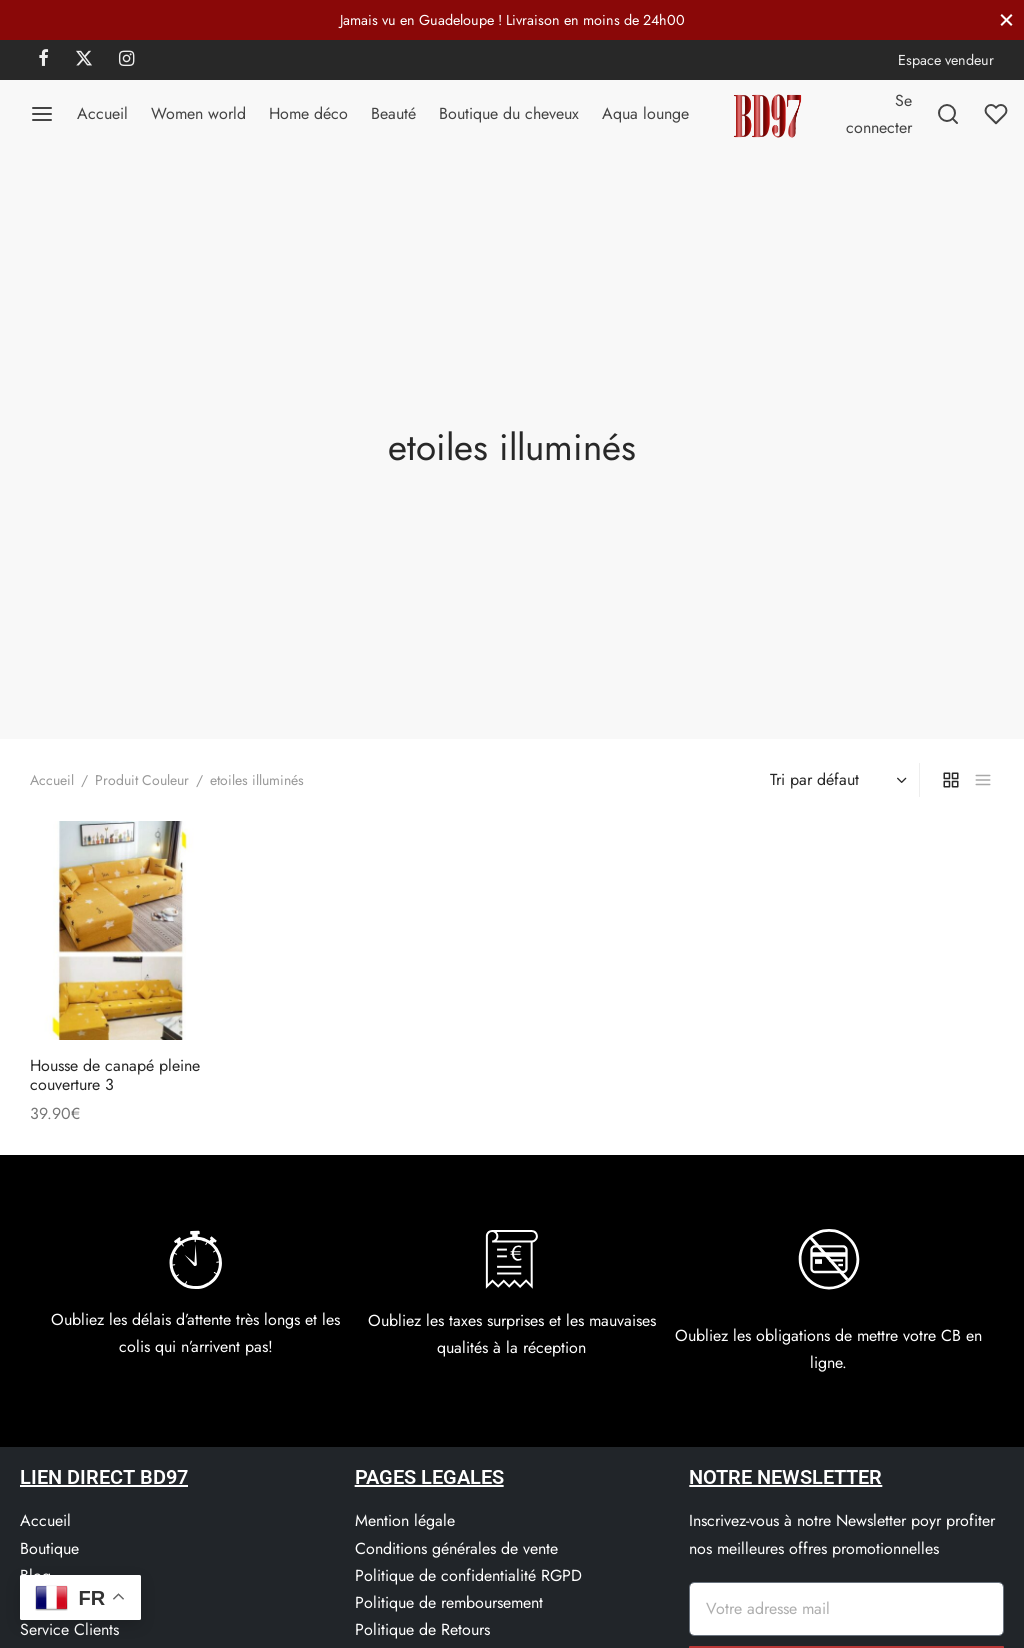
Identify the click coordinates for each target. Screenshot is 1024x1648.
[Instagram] (126, 60)
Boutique (49, 1548)
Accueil (102, 113)
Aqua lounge (645, 113)
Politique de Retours (422, 1629)
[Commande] (836, 780)
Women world (198, 113)
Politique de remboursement (449, 1602)
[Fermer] (1006, 19)
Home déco (308, 113)
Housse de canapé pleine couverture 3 (115, 1074)
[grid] (951, 780)
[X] (84, 60)
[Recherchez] (948, 114)
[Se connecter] (879, 114)
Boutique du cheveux (509, 113)
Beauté (393, 113)
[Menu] (42, 114)
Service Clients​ (69, 1629)
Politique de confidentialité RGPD (468, 1575)
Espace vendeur (946, 60)
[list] (983, 780)
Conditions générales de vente (456, 1548)
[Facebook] (43, 60)
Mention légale (405, 1520)
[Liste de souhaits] (998, 114)
